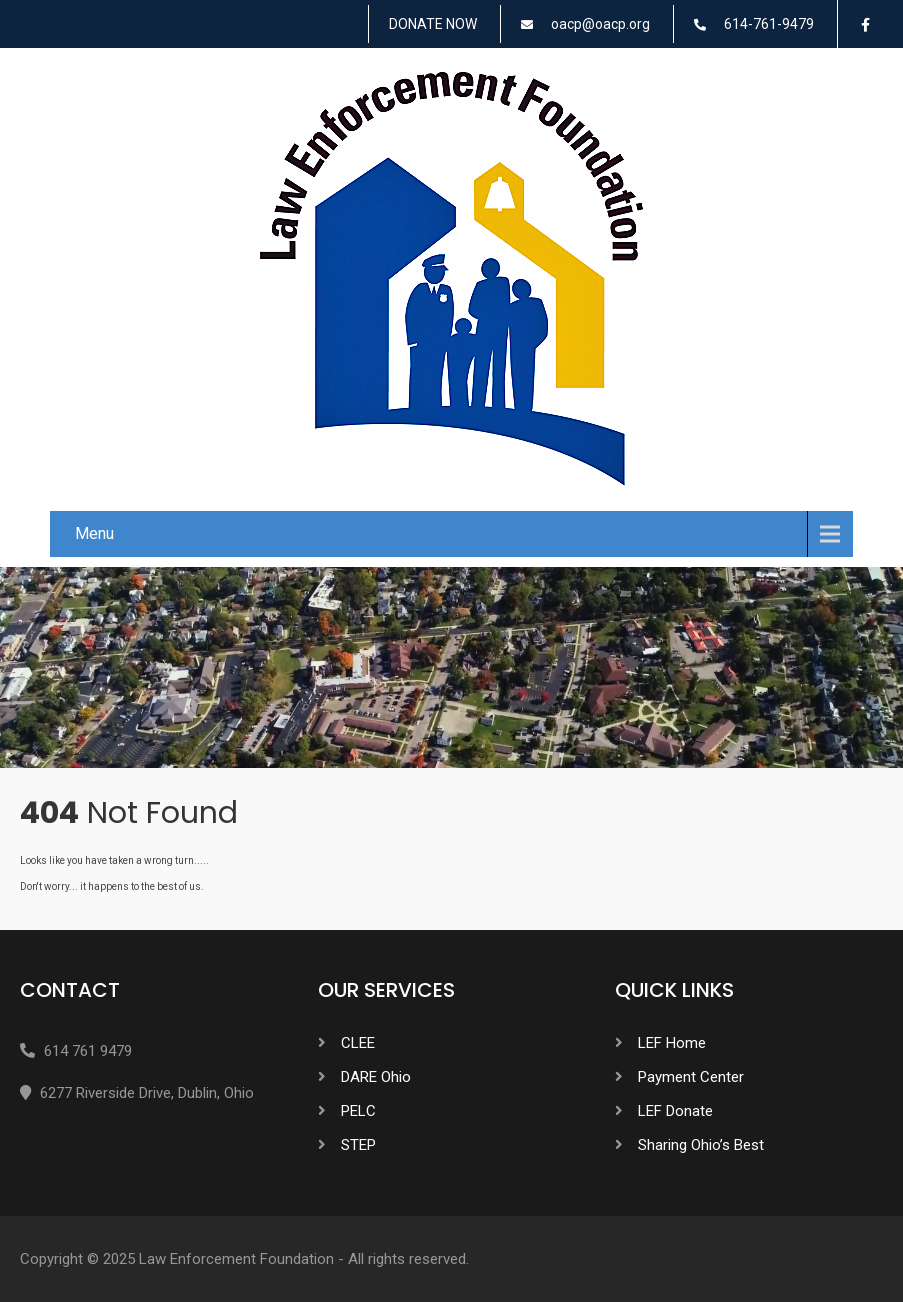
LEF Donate (675, 1111)
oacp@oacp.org (600, 24)
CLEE (358, 1043)
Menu (94, 533)
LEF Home (672, 1043)
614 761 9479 (88, 1051)
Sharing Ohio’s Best (701, 1145)
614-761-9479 (769, 24)
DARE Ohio (376, 1077)
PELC (358, 1111)
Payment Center (691, 1077)
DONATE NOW (433, 24)
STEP (358, 1145)
